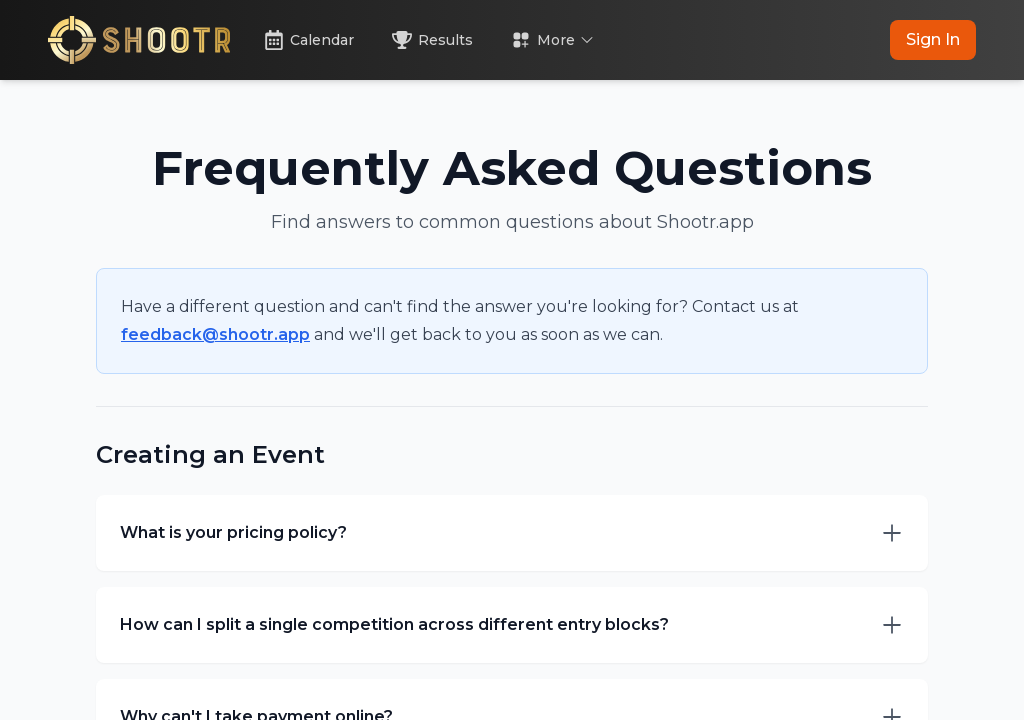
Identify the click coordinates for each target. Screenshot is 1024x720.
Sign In (933, 39)
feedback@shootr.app (215, 334)
